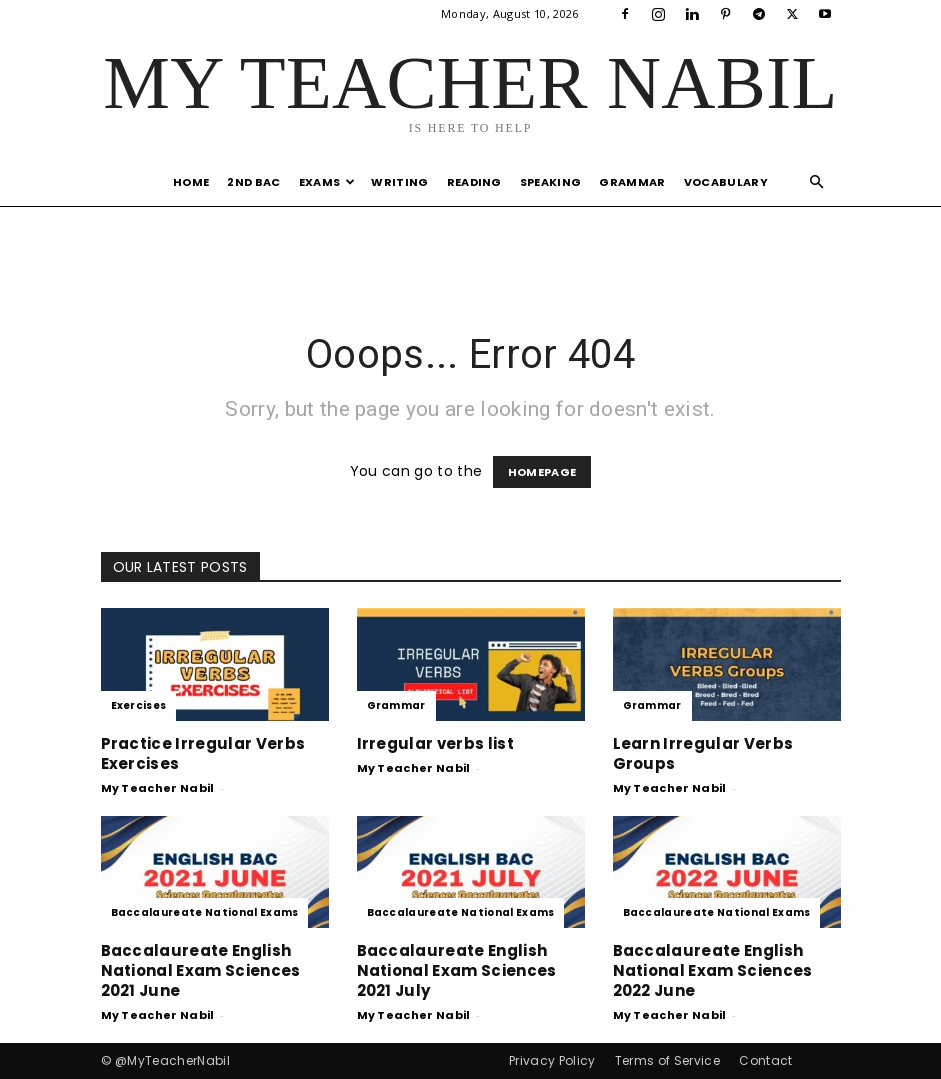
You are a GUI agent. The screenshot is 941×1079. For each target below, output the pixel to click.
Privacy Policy (552, 1060)
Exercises (139, 705)
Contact (765, 1060)
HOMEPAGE (542, 472)
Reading (474, 182)
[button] (817, 182)
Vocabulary (726, 182)
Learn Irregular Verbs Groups (703, 753)
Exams (327, 182)
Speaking (551, 182)
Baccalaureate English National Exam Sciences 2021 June (201, 970)
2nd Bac (253, 182)
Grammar (632, 182)
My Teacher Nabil (158, 788)
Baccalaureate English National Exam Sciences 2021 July (457, 970)
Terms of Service (667, 1060)
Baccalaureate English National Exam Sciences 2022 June (713, 970)
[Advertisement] (471, 250)
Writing (399, 182)
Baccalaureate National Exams (205, 912)
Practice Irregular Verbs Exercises (203, 753)
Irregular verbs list (435, 743)
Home (191, 182)
